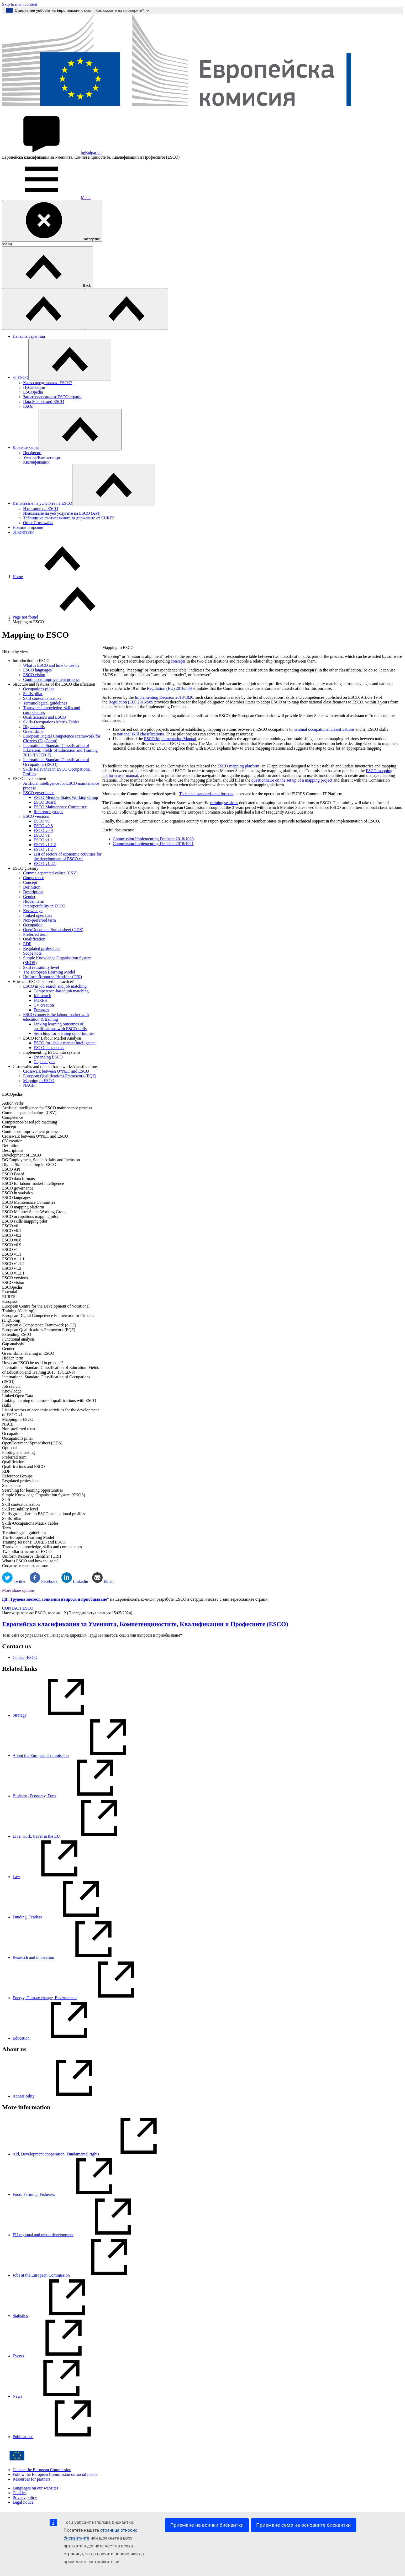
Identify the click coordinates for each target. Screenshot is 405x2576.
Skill (6, 1499)
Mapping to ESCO (38, 1080)
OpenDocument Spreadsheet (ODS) (53, 929)
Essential (9, 1292)
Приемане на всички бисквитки (207, 2525)
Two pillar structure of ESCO (26, 1551)
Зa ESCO (20, 377)
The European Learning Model (49, 972)
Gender (29, 896)
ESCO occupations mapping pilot (30, 1216)
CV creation (44, 1005)
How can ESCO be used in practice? (32, 1362)
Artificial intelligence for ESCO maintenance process (47, 1108)
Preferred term (35, 934)
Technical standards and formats (206, 794)
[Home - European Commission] (202, 112)
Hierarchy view (15, 651)
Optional (9, 1447)
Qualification (34, 939)
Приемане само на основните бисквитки (303, 2525)
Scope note (32, 953)
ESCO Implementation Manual (170, 738)
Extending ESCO (48, 1057)
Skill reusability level (41, 967)
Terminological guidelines (45, 703)
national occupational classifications (324, 729)
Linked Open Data (17, 1396)
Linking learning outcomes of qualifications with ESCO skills (60, 1026)
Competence (33, 877)
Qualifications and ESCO (44, 717)
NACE (29, 1085)
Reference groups (48, 811)
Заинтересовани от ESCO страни (52, 397)
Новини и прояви (28, 527)
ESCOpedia (33, 392)
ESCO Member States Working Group (66, 797)
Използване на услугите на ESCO (42, 503)
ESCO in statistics (49, 1047)
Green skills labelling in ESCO (28, 1353)
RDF (27, 944)
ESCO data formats (18, 1178)
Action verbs (13, 1103)
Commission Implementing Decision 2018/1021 (153, 843)
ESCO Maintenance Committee (60, 807)
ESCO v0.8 (43, 826)
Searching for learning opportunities (64, 1033)
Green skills (33, 731)
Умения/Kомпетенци (41, 457)
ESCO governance (38, 792)
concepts (178, 661)
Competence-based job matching (61, 991)
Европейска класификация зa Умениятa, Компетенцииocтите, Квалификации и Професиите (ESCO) (145, 1624)
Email (103, 1581)
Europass (41, 1010)
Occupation (33, 925)
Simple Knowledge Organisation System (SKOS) (43, 1495)
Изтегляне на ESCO (40, 508)
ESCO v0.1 (11, 1230)
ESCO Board (45, 802)
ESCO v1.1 (43, 840)
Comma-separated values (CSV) (50, 873)
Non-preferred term (39, 920)
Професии (32, 452)
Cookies (19, 2493)
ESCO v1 (42, 835)
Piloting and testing (18, 1452)
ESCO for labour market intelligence (64, 1043)
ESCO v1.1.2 (45, 844)
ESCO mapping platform (23, 1207)
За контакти (23, 532)
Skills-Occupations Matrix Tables (51, 722)
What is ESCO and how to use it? (51, 665)
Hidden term (33, 901)
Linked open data (37, 915)
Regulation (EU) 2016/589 (169, 688)
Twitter (14, 1581)
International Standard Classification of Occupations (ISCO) (56, 762)
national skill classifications (140, 734)
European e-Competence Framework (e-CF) (39, 1325)
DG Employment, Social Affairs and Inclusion (41, 1160)
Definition (31, 887)
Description (33, 892)
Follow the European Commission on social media (55, 2474)
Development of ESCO (21, 1155)
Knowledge (33, 910)
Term (6, 1528)
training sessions (224, 802)
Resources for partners (31, 2479)
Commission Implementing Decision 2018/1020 (153, 839)
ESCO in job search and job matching (55, 986)
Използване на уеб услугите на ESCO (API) (62, 513)
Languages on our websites (35, 2488)
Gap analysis (44, 1062)
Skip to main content (19, 4)
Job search (42, 995)
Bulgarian (52, 152)
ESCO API (11, 1169)
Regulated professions (41, 948)
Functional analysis (18, 1339)
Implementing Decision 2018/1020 (164, 697)
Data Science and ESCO (43, 401)
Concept (30, 882)
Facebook (43, 1581)
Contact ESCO (25, 1657)
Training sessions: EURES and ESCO (34, 1542)
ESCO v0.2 (11, 1235)
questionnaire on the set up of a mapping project (291, 780)
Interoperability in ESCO (44, 906)
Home (18, 576)
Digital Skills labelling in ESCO (29, 1164)
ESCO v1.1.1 (13, 1259)
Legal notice (23, 2502)
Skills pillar (33, 693)
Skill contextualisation (42, 698)
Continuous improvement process (51, 679)
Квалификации (36, 462)
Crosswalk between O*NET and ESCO (56, 1071)
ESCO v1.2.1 (45, 863)
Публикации (34, 387)
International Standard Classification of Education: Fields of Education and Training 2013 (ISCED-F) (60, 750)
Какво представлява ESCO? (47, 382)
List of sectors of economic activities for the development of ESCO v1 (68, 856)
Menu (46, 197)
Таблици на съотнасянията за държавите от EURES (68, 518)
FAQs (28, 406)
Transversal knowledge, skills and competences (42, 1547)
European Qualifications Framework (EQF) (59, 1076)
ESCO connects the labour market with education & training (56, 1016)
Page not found (25, 617)
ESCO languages (37, 670)
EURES (40, 1000)
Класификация (26, 447)
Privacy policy (25, 2497)
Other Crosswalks (38, 522)
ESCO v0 (42, 821)
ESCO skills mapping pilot (24, 1221)
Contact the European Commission (42, 2469)
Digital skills (34, 726)
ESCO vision (34, 675)
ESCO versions (36, 816)
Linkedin (74, 1581)
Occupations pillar (38, 689)
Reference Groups (17, 1476)
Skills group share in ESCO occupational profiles (43, 1514)
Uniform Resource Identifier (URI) (52, 977)
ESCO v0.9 (43, 830)
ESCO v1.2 (43, 849)
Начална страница (29, 336)
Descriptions (12, 1150)
